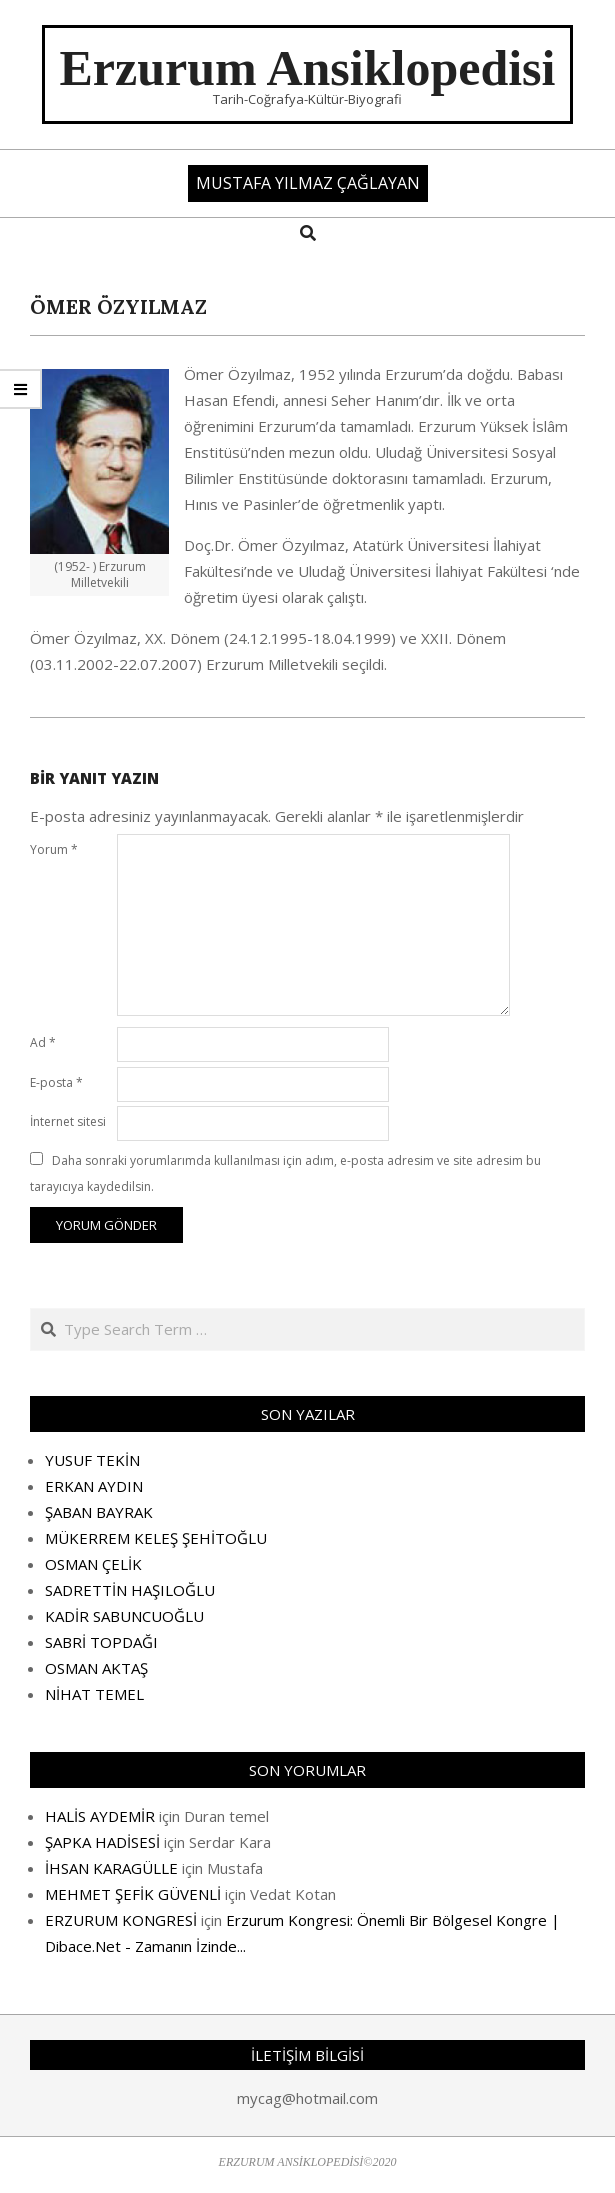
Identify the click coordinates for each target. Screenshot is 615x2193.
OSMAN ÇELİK (93, 1564)
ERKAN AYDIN (94, 1486)
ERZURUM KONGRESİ (121, 1920)
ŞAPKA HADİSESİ (102, 1842)
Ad (43, 1042)
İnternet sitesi (68, 1121)
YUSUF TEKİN (92, 1460)
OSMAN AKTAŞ (96, 1668)
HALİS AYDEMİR (100, 1816)
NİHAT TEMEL (94, 1694)
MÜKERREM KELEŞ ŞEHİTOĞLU (156, 1538)
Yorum (54, 849)
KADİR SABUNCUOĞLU (124, 1616)
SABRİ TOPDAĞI (101, 1642)
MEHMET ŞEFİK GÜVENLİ (133, 1894)
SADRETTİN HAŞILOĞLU (130, 1590)
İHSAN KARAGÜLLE (111, 1868)
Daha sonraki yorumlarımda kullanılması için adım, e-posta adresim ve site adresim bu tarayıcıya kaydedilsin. (285, 1173)
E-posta (56, 1082)
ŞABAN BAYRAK (99, 1512)
